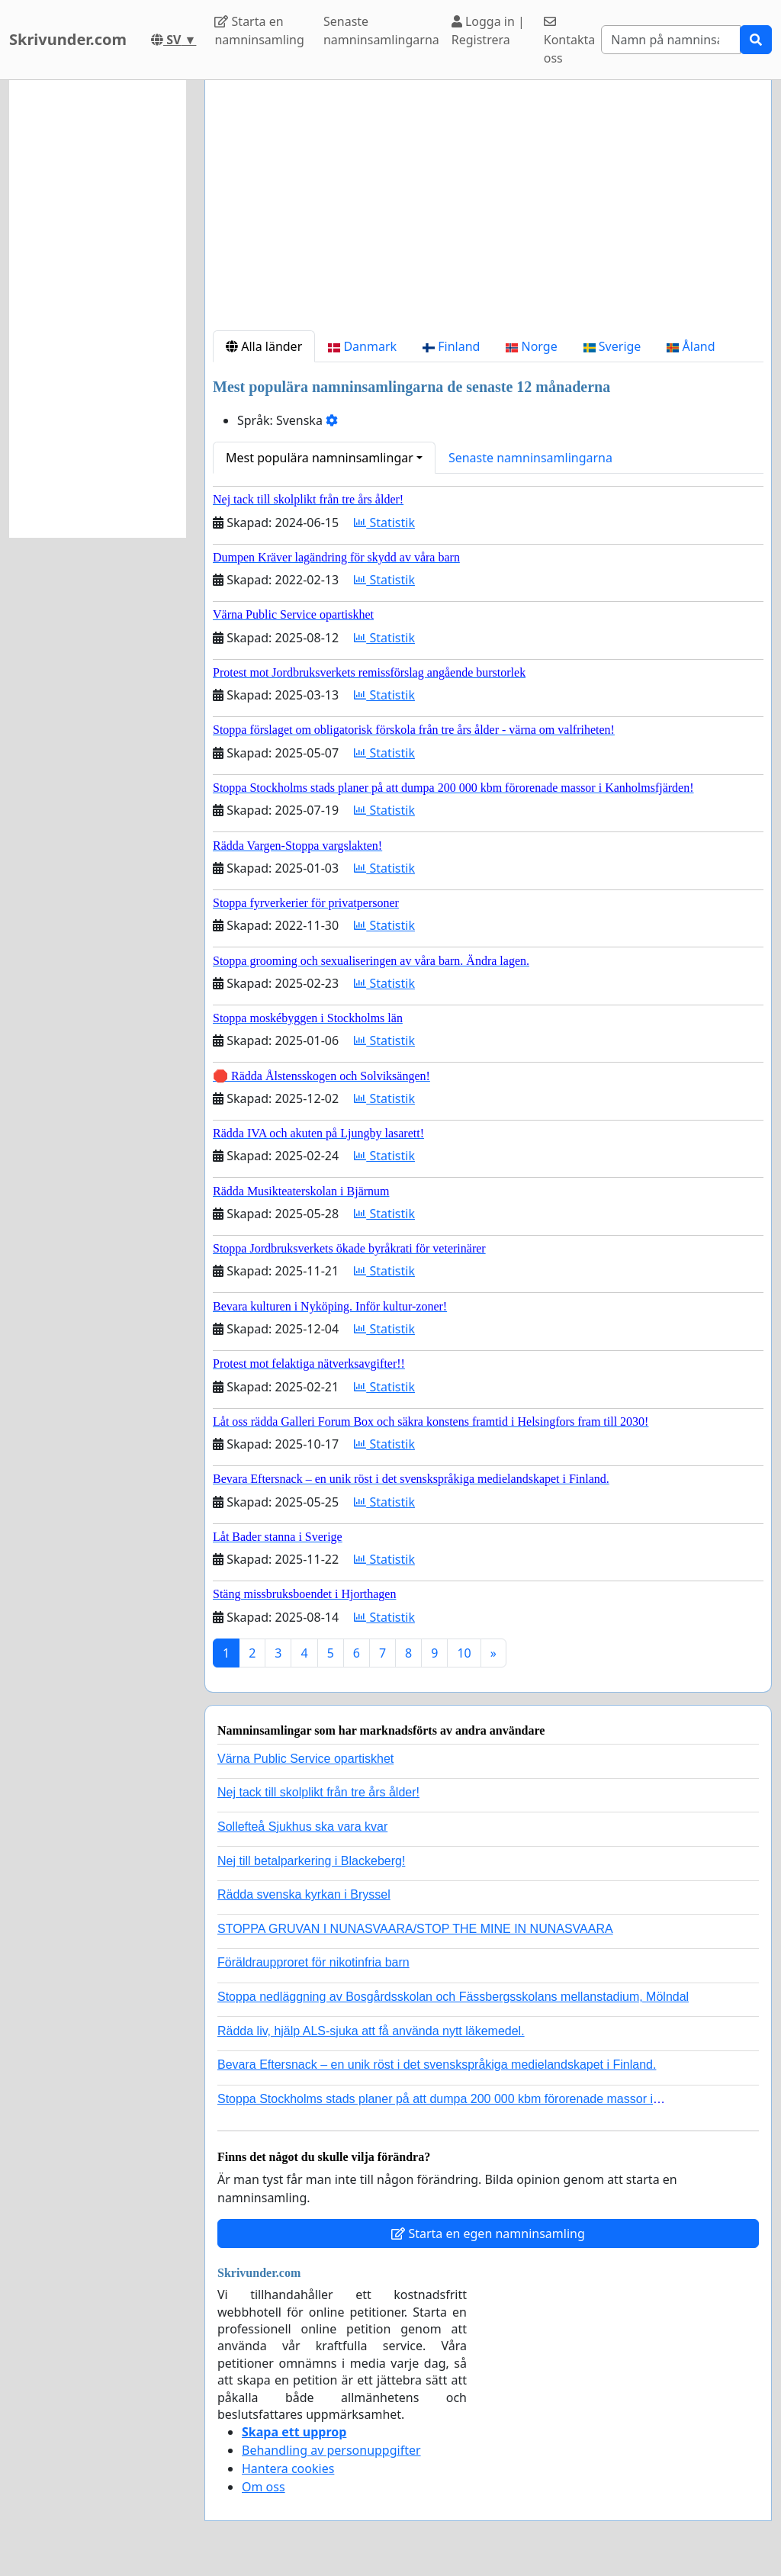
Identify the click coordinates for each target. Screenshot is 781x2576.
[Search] (671, 39)
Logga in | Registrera (488, 30)
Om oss (263, 2486)
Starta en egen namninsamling (488, 2233)
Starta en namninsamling (259, 30)
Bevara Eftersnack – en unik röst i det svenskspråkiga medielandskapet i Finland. (436, 2064)
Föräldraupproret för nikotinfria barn (313, 1962)
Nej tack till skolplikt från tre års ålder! (318, 1792)
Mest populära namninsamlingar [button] (319, 457)
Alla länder (264, 346)
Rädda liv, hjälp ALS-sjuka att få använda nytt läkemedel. (371, 2030)
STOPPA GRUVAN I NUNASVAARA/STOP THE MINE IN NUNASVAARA (415, 1928)
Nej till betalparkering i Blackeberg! (311, 1860)
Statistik (384, 522)
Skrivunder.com (68, 39)
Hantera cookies (288, 2468)
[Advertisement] (488, 211)
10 (464, 1653)
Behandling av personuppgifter (331, 2450)
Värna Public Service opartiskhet (305, 1758)
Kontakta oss (570, 40)
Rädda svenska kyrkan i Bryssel (303, 1894)
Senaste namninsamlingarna (381, 30)
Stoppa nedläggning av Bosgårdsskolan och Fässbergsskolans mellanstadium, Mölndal (453, 1996)
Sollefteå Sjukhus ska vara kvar (302, 1826)
